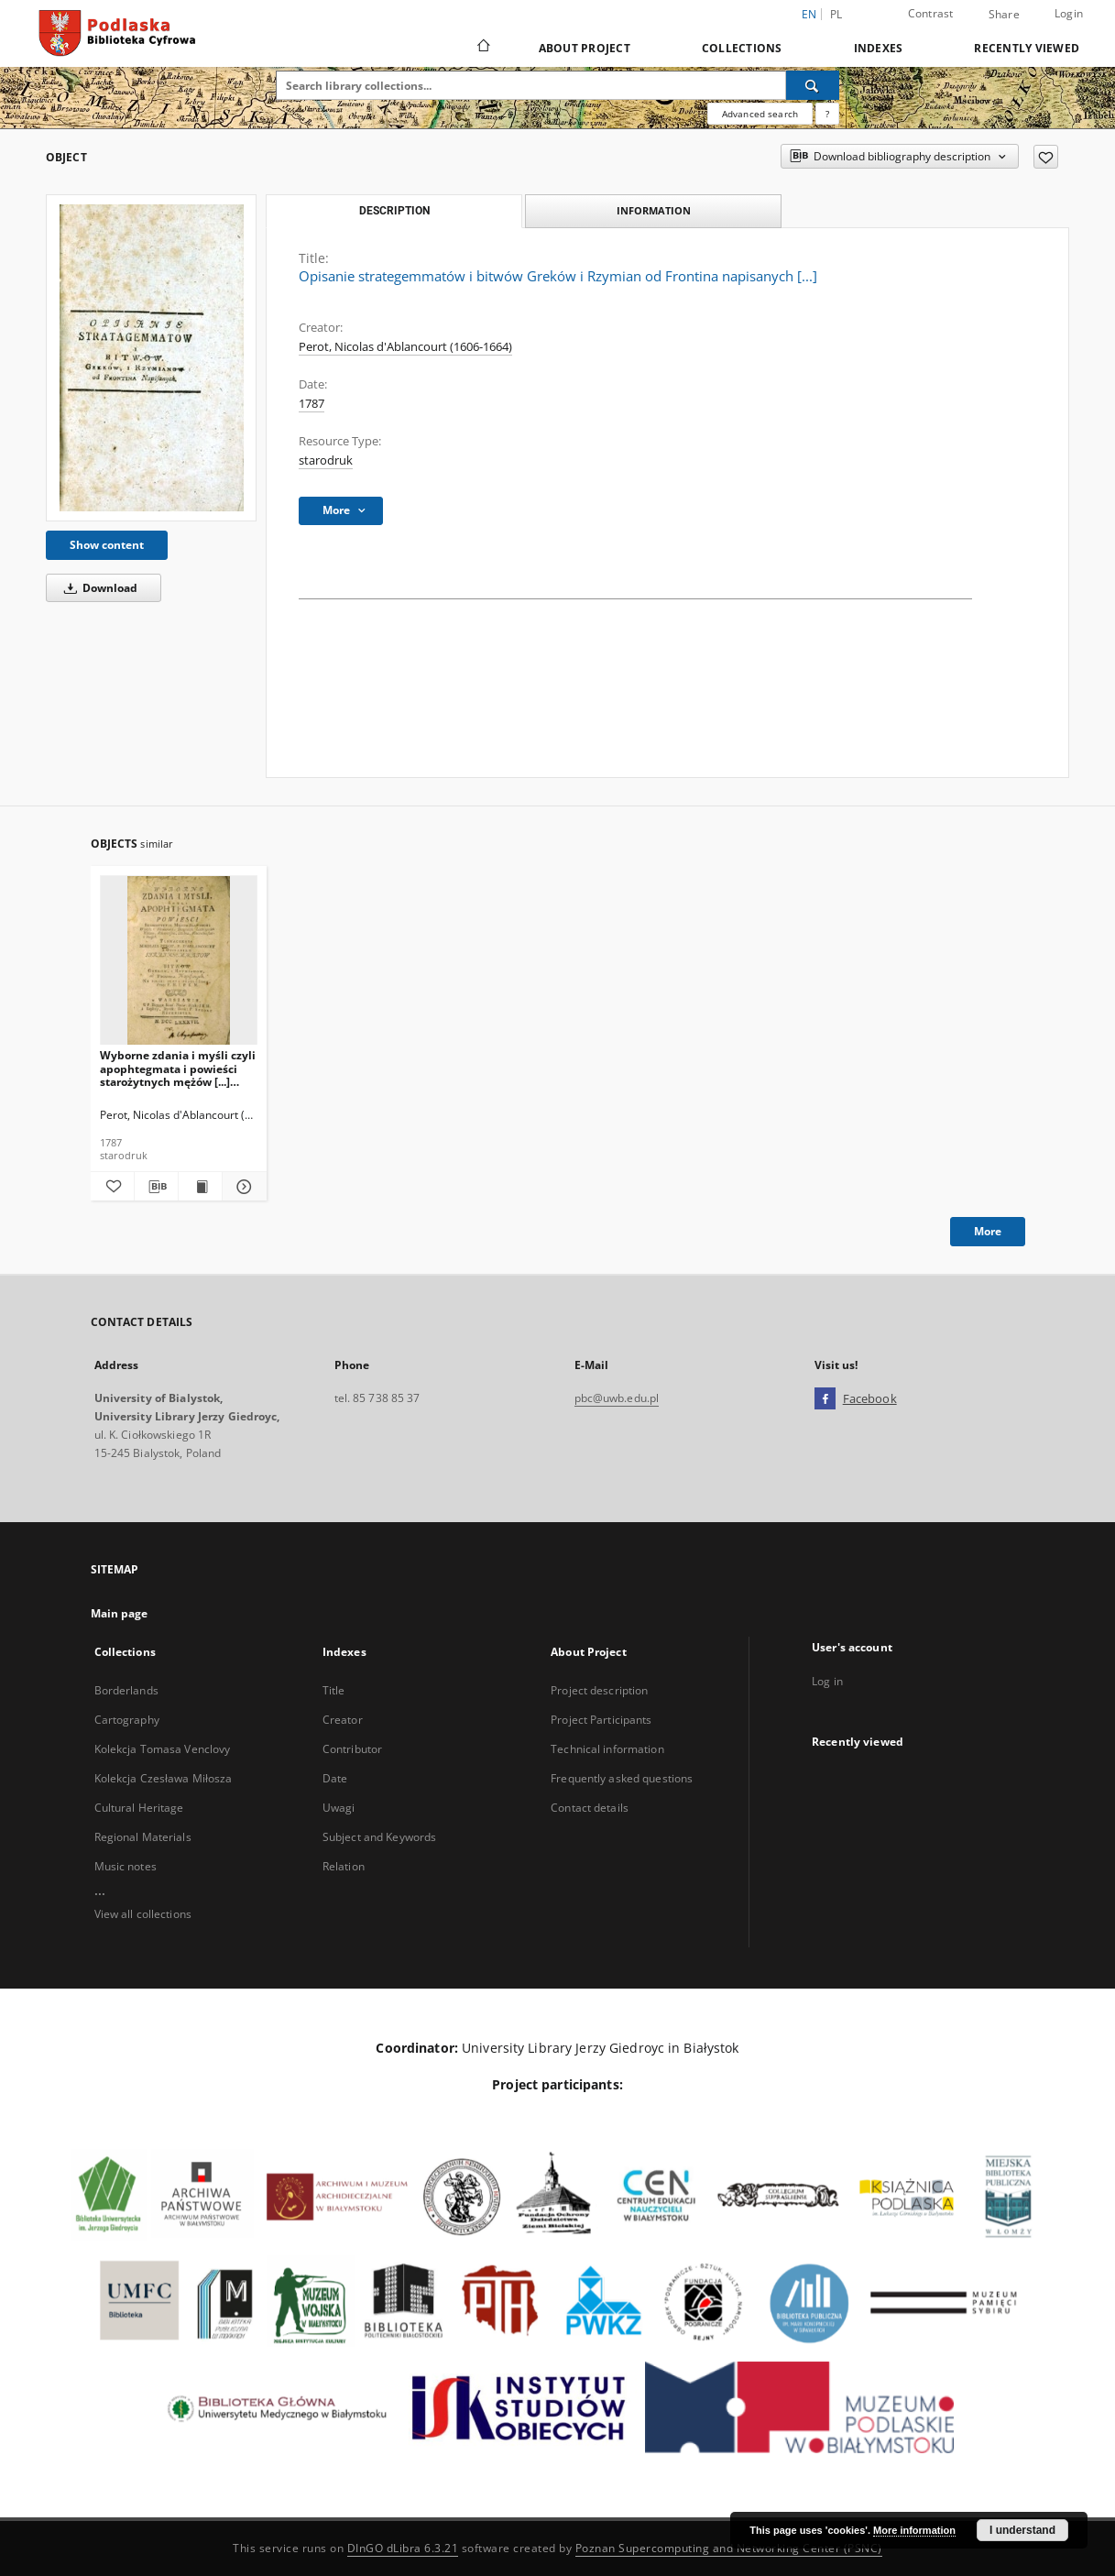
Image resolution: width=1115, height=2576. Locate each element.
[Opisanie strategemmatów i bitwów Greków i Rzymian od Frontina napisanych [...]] (151, 357)
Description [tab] (394, 210)
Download (97, 587)
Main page (119, 1613)
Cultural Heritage (139, 1807)
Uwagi (338, 1807)
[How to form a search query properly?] (827, 114)
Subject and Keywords (379, 1837)
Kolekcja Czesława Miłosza (163, 1778)
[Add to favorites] (1045, 157)
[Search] (812, 85)
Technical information (607, 1749)
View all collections (142, 1914)
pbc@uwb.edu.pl (617, 1398)
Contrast (931, 13)
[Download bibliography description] (156, 1187)
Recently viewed (1026, 48)
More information (914, 2530)
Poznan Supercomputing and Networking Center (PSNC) (728, 2548)
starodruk (326, 460)
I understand (1022, 2530)
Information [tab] (654, 210)
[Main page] (482, 47)
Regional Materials (142, 1837)
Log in (827, 1681)
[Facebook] (825, 1399)
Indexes (878, 48)
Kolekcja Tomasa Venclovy (162, 1749)
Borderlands (126, 1690)
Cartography (126, 1719)
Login (1069, 13)
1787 (311, 403)
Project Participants (601, 1719)
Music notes (125, 1866)
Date (334, 1778)
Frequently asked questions (622, 1778)
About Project (584, 48)
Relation (343, 1866)
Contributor (352, 1749)
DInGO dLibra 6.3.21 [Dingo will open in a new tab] (403, 2548)
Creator (342, 1719)
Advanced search (760, 113)
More (987, 1231)
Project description (599, 1690)
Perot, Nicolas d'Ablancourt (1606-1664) (405, 347)
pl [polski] (836, 14)
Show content (107, 545)
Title (333, 1690)
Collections (742, 48)
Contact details (590, 1807)
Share (1004, 14)
